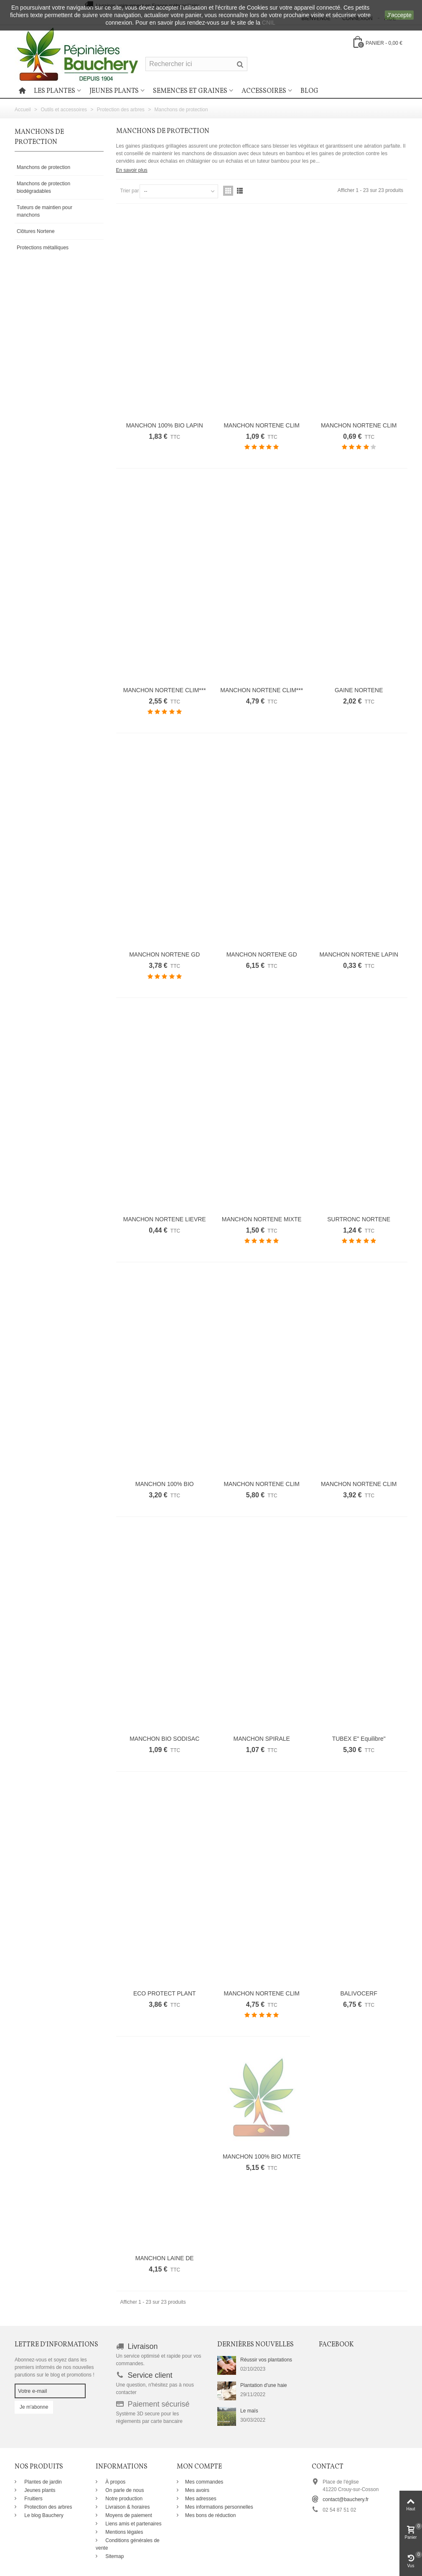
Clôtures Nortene (36, 231)
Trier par (129, 191)
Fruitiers (33, 2499)
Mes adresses (200, 2499)
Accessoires (264, 91)
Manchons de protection (43, 167)
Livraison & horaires (127, 2507)
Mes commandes (204, 2482)
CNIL (268, 22)
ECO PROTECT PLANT (164, 1993)
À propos (114, 2482)
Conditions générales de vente (128, 2544)
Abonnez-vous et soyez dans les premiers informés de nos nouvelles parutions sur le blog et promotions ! (54, 2367)
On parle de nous (124, 2490)
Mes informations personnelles (219, 2507)
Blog (309, 91)
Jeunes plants (114, 91)
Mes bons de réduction (210, 2515)
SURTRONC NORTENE (358, 1219)
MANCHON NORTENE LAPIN (358, 954)
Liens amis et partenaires (132, 2524)
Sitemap (114, 2556)
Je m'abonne (34, 2407)
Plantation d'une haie (263, 2385)
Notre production (123, 2499)
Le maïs (249, 2411)
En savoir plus (131, 170)
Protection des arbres (47, 2507)
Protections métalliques (43, 248)
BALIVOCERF (358, 1993)
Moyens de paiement (128, 2515)
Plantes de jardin (42, 2482)
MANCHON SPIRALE (262, 1738)
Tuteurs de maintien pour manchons (44, 211)
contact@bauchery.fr (346, 2499)
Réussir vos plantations (266, 2360)
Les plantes (54, 91)
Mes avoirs (197, 2490)
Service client (150, 2375)
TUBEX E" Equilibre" (359, 1738)
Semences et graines (190, 91)
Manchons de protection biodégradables (43, 187)
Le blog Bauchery (43, 2515)
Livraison (143, 2346)
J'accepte (399, 15)
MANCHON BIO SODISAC (164, 1738)
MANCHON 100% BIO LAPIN (164, 425)
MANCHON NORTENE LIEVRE (164, 1219)
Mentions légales (123, 2532)
